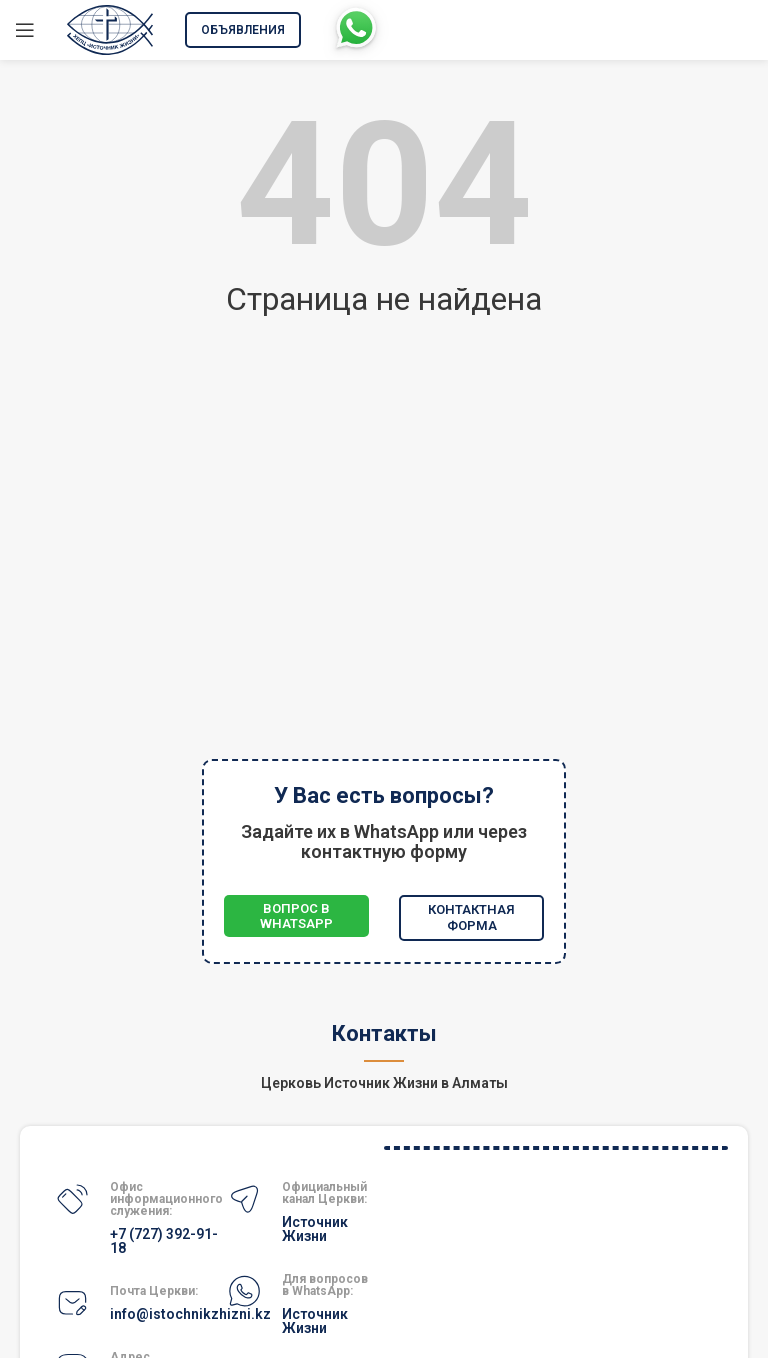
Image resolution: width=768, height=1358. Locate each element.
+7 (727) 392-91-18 (164, 1241)
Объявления (243, 30)
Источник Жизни (315, 1229)
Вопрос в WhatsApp (296, 916)
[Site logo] (110, 28)
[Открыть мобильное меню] (25, 30)
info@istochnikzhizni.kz (190, 1314)
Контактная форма (471, 917)
